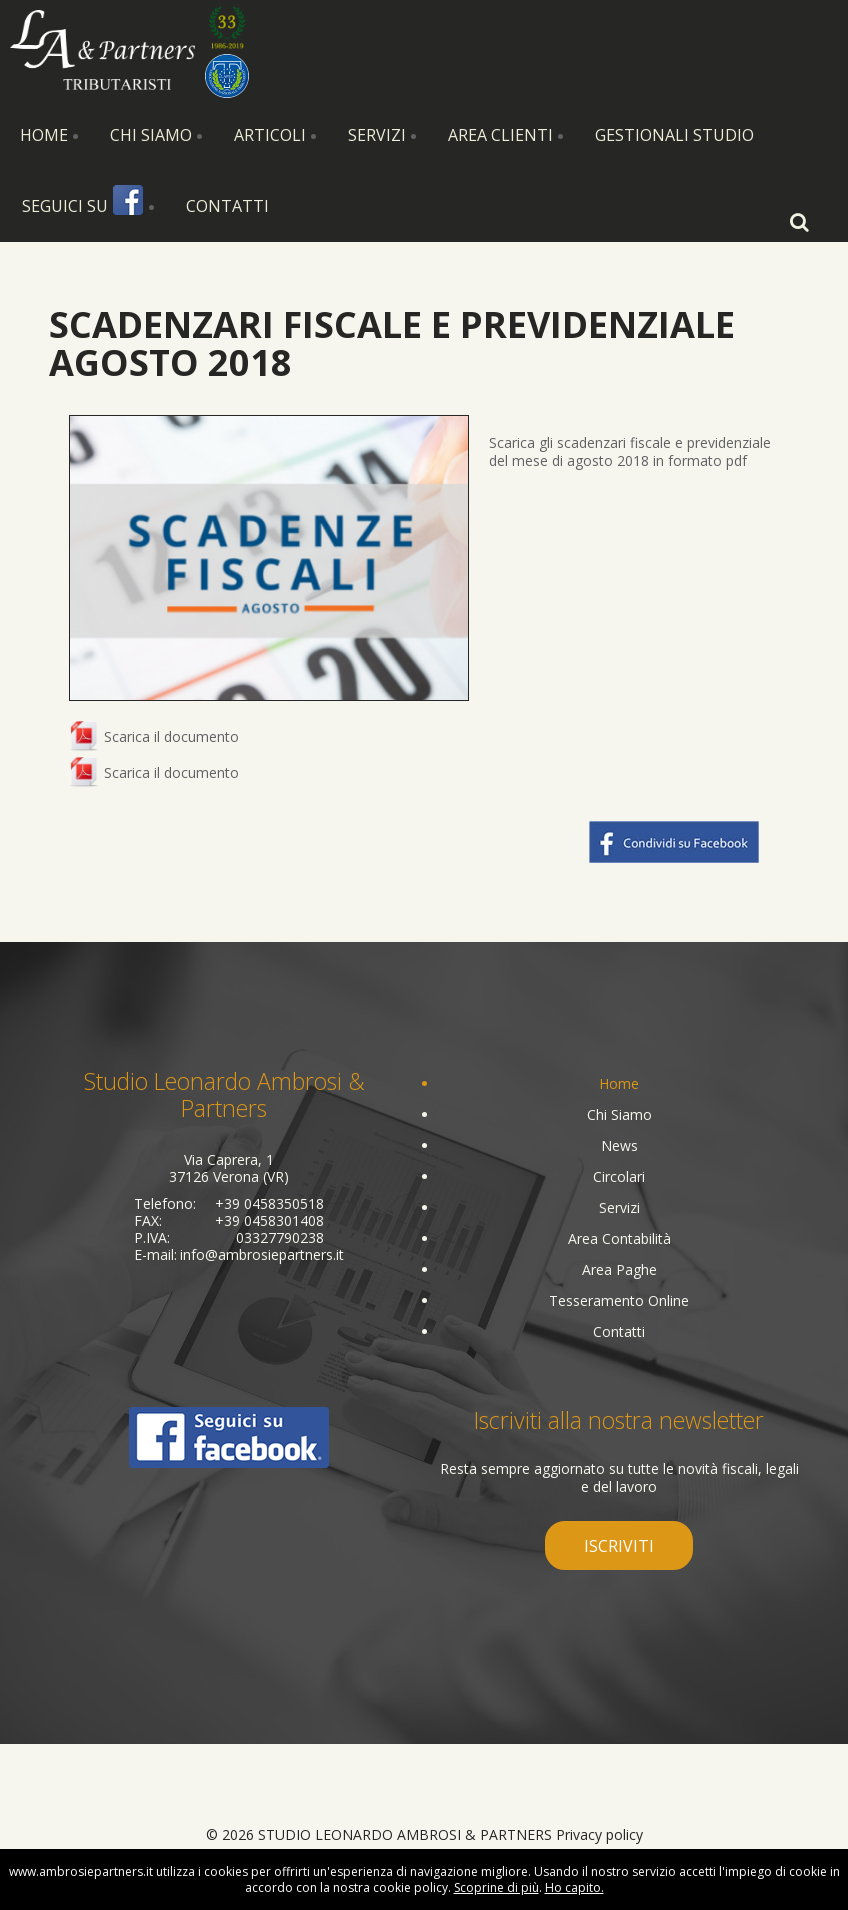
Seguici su (83, 201)
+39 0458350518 (269, 1203)
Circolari (619, 1176)
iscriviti (619, 1546)
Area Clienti (500, 135)
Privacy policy (599, 1834)
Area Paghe (619, 1269)
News (619, 1145)
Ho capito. (574, 1887)
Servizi (377, 135)
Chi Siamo (151, 135)
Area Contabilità (619, 1238)
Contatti (227, 206)
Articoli (270, 135)
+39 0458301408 (269, 1220)
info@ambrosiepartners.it (262, 1254)
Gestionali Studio (674, 135)
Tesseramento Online (619, 1300)
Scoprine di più (496, 1887)
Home (44, 135)
